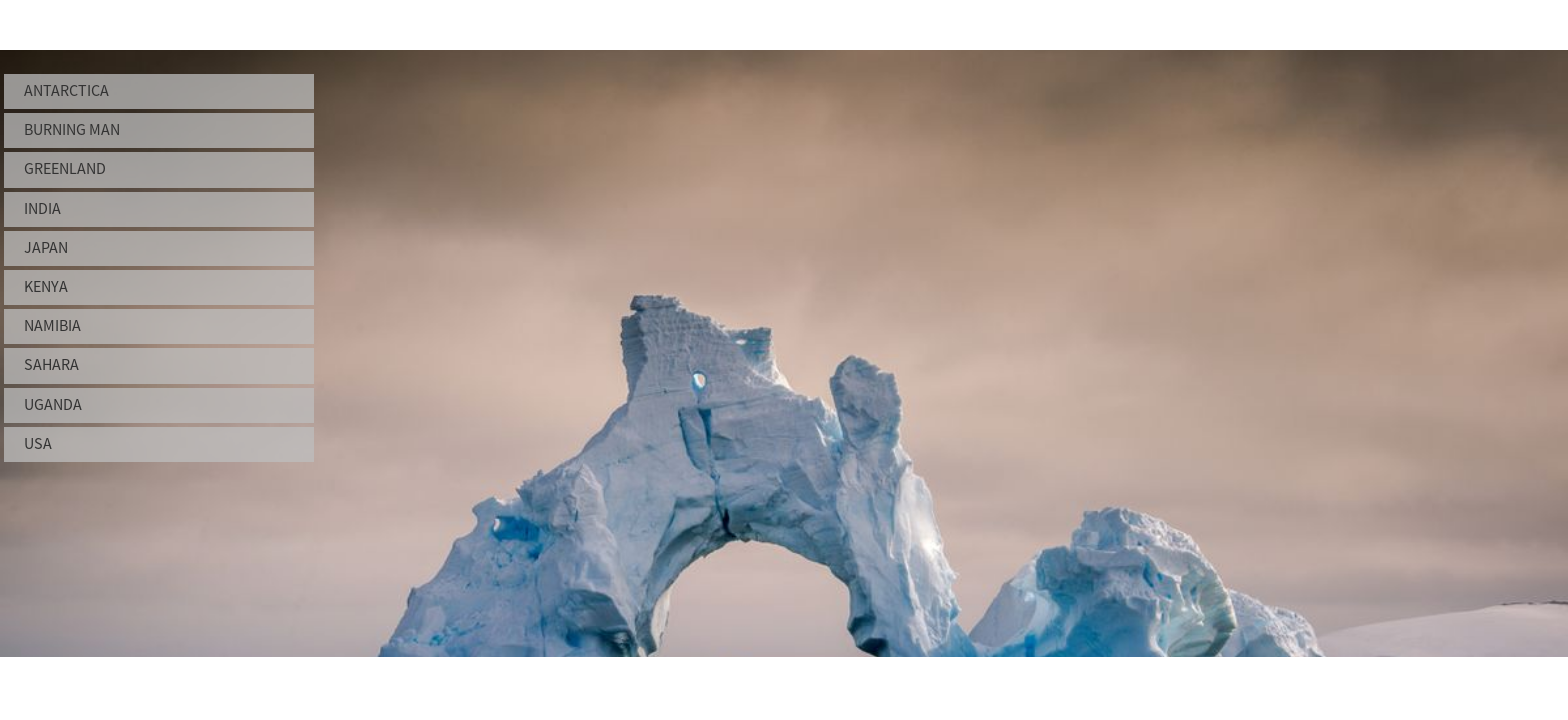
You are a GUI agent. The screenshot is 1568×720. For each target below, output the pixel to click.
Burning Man (72, 130)
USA (38, 444)
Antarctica (66, 91)
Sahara (51, 365)
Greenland (65, 169)
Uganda (53, 405)
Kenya (46, 287)
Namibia (52, 326)
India (42, 209)
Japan (46, 248)
